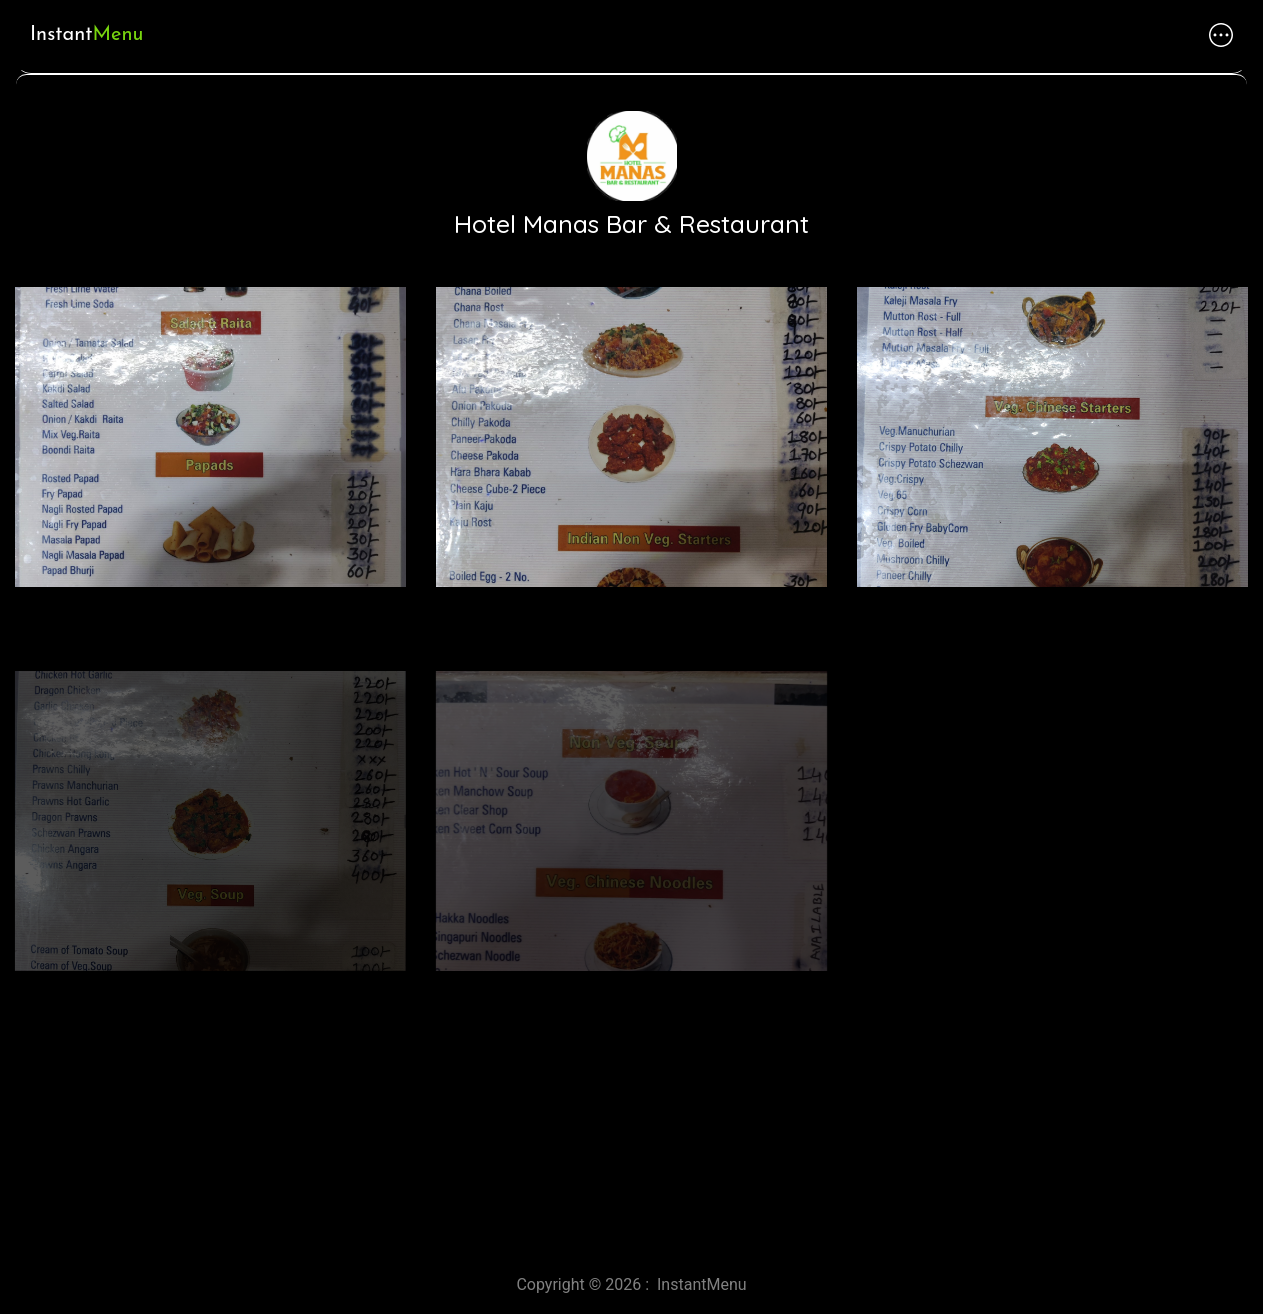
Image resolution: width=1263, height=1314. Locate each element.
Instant (86, 35)
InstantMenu (702, 1284)
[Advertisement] (600, 1083)
